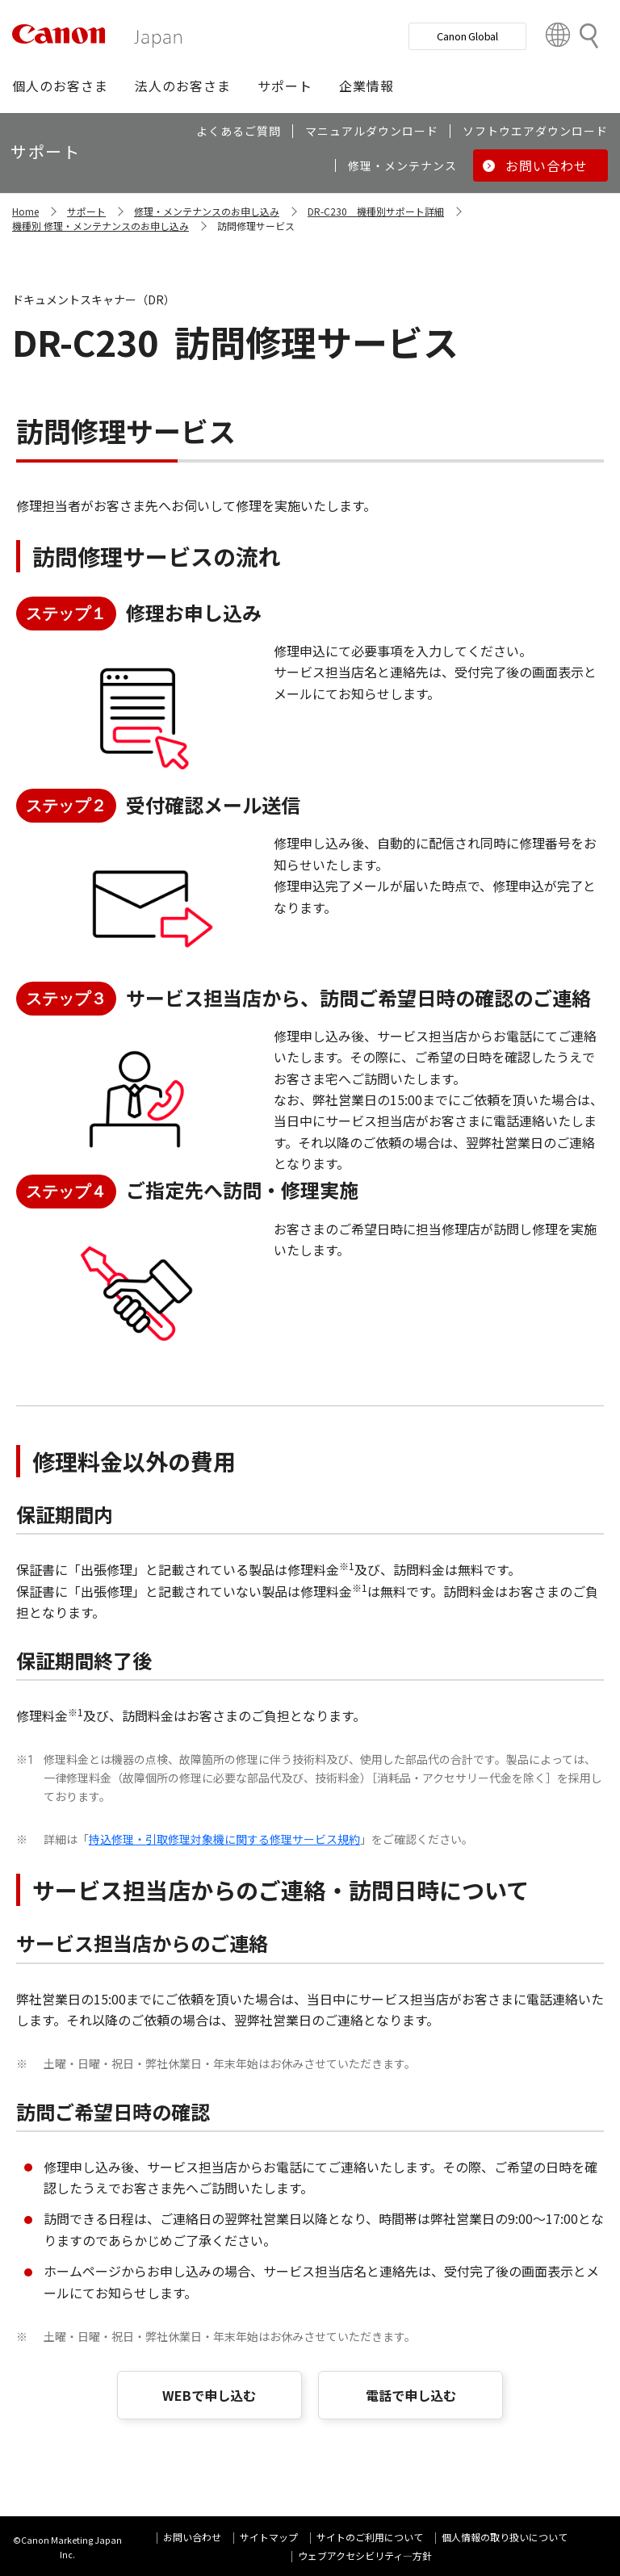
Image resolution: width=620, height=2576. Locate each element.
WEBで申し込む (209, 2395)
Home (25, 211)
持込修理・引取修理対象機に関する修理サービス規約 (224, 1839)
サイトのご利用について (369, 2537)
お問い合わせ (192, 2537)
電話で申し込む (411, 2395)
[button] (60, 85)
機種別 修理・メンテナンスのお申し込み (100, 225)
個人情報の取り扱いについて (505, 2537)
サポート (86, 211)
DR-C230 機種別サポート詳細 (376, 211)
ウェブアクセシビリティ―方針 (365, 2555)
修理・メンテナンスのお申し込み (206, 211)
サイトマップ (269, 2537)
